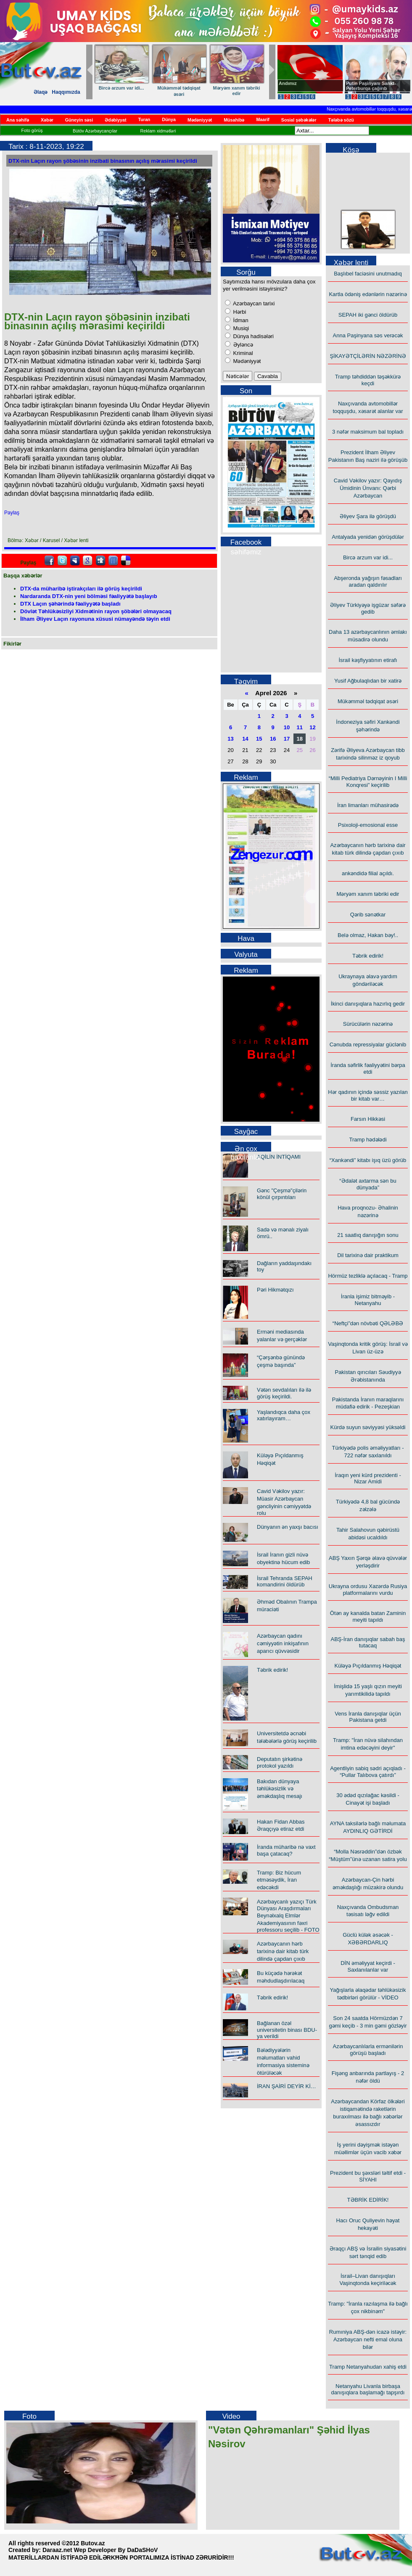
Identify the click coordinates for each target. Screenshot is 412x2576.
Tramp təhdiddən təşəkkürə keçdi (368, 380)
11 (300, 727)
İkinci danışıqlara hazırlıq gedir (368, 1004)
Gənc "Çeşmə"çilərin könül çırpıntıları (281, 1193)
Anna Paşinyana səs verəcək (368, 335)
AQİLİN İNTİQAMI (279, 1157)
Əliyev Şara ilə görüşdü (368, 516)
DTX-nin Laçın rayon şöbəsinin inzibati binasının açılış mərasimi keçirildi (102, 161)
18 (300, 739)
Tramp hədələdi (367, 1139)
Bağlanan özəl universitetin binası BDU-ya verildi (287, 2029)
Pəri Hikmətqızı (275, 1290)
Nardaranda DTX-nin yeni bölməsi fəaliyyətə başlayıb (88, 596)
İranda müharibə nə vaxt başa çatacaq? (286, 1850)
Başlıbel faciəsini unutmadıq (368, 273)
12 (312, 727)
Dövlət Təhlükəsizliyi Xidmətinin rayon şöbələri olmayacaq (96, 611)
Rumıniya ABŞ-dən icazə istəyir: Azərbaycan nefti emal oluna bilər (368, 2339)
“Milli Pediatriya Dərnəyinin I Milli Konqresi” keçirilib (368, 781)
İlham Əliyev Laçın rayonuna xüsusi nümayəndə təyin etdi (95, 619)
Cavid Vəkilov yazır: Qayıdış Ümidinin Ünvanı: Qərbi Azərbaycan (368, 488)
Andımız (288, 83)
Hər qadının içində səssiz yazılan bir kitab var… (367, 1095)
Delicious (126, 561)
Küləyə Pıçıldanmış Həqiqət (368, 1666)
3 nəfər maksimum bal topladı (368, 432)
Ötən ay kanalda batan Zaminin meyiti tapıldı (368, 1616)
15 (259, 739)
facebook (49, 561)
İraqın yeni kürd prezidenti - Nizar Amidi (368, 1478)
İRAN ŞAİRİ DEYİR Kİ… (286, 2086)
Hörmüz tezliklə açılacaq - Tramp (367, 1276)
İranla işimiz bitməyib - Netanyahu (368, 1299)
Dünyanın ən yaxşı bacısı (287, 1527)
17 (287, 739)
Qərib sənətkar (368, 914)
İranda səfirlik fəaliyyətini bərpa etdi (367, 1068)
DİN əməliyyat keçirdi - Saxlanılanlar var (368, 1966)
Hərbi (239, 312)
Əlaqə (41, 92)
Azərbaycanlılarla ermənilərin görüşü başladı (368, 2049)
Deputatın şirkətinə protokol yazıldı (279, 1762)
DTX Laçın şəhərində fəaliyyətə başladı (70, 604)
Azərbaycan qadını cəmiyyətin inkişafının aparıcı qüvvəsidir (283, 1643)
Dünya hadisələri (253, 336)
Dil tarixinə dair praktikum (368, 1255)
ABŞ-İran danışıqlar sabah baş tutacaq (367, 1642)
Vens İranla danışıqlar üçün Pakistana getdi (368, 1716)
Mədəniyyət (246, 361)
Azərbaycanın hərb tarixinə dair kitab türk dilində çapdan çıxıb (283, 1951)
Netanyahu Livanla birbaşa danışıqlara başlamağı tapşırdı (368, 2389)
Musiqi (240, 328)
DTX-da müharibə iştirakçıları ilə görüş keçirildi (81, 588)
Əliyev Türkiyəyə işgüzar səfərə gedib (368, 608)
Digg (100, 561)
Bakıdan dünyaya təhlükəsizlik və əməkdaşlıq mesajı (279, 1788)
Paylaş (11, 513)
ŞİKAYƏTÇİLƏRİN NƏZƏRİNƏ (368, 356)
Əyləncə (242, 345)
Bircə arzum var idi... (121, 87)
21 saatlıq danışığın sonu (367, 1235)
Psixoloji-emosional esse (368, 825)
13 (230, 739)
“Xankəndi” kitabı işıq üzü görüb (368, 1160)
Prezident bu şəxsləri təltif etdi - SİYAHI (368, 2176)
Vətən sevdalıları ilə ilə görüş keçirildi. (284, 1393)
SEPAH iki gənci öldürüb (367, 315)
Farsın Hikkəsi (368, 1119)
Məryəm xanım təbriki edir (236, 90)
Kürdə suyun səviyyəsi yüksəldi (368, 1427)
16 (273, 739)
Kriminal (242, 353)
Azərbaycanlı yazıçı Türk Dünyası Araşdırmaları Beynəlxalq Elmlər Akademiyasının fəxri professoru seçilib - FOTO (288, 1915)
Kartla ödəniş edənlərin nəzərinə (368, 294)
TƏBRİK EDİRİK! (368, 2200)
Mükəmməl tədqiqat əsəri (178, 91)
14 (245, 739)
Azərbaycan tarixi (253, 303)
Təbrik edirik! (272, 1670)
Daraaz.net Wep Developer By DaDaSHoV (100, 2550)
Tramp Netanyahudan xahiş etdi (368, 2367)
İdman (240, 320)
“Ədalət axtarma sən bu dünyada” (367, 1184)
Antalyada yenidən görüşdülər (368, 537)
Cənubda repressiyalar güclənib (368, 1044)
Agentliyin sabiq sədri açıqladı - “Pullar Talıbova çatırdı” (368, 1771)
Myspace (75, 561)
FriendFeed (113, 561)
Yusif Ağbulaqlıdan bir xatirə (367, 681)
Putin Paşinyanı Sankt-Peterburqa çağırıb (371, 86)
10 (287, 727)
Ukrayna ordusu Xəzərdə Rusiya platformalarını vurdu (368, 1589)
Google (87, 561)
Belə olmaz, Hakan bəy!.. (368, 935)
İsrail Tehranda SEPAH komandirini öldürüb (284, 1581)
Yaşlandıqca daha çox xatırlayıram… (283, 1415)
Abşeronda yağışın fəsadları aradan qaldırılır (368, 581)
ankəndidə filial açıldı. (368, 873)
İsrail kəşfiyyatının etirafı (367, 660)
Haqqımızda (66, 92)
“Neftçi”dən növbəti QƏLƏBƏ (368, 1323)
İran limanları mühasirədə (368, 805)
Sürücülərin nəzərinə (368, 1024)
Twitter (62, 561)
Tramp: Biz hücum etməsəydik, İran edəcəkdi (279, 1879)
